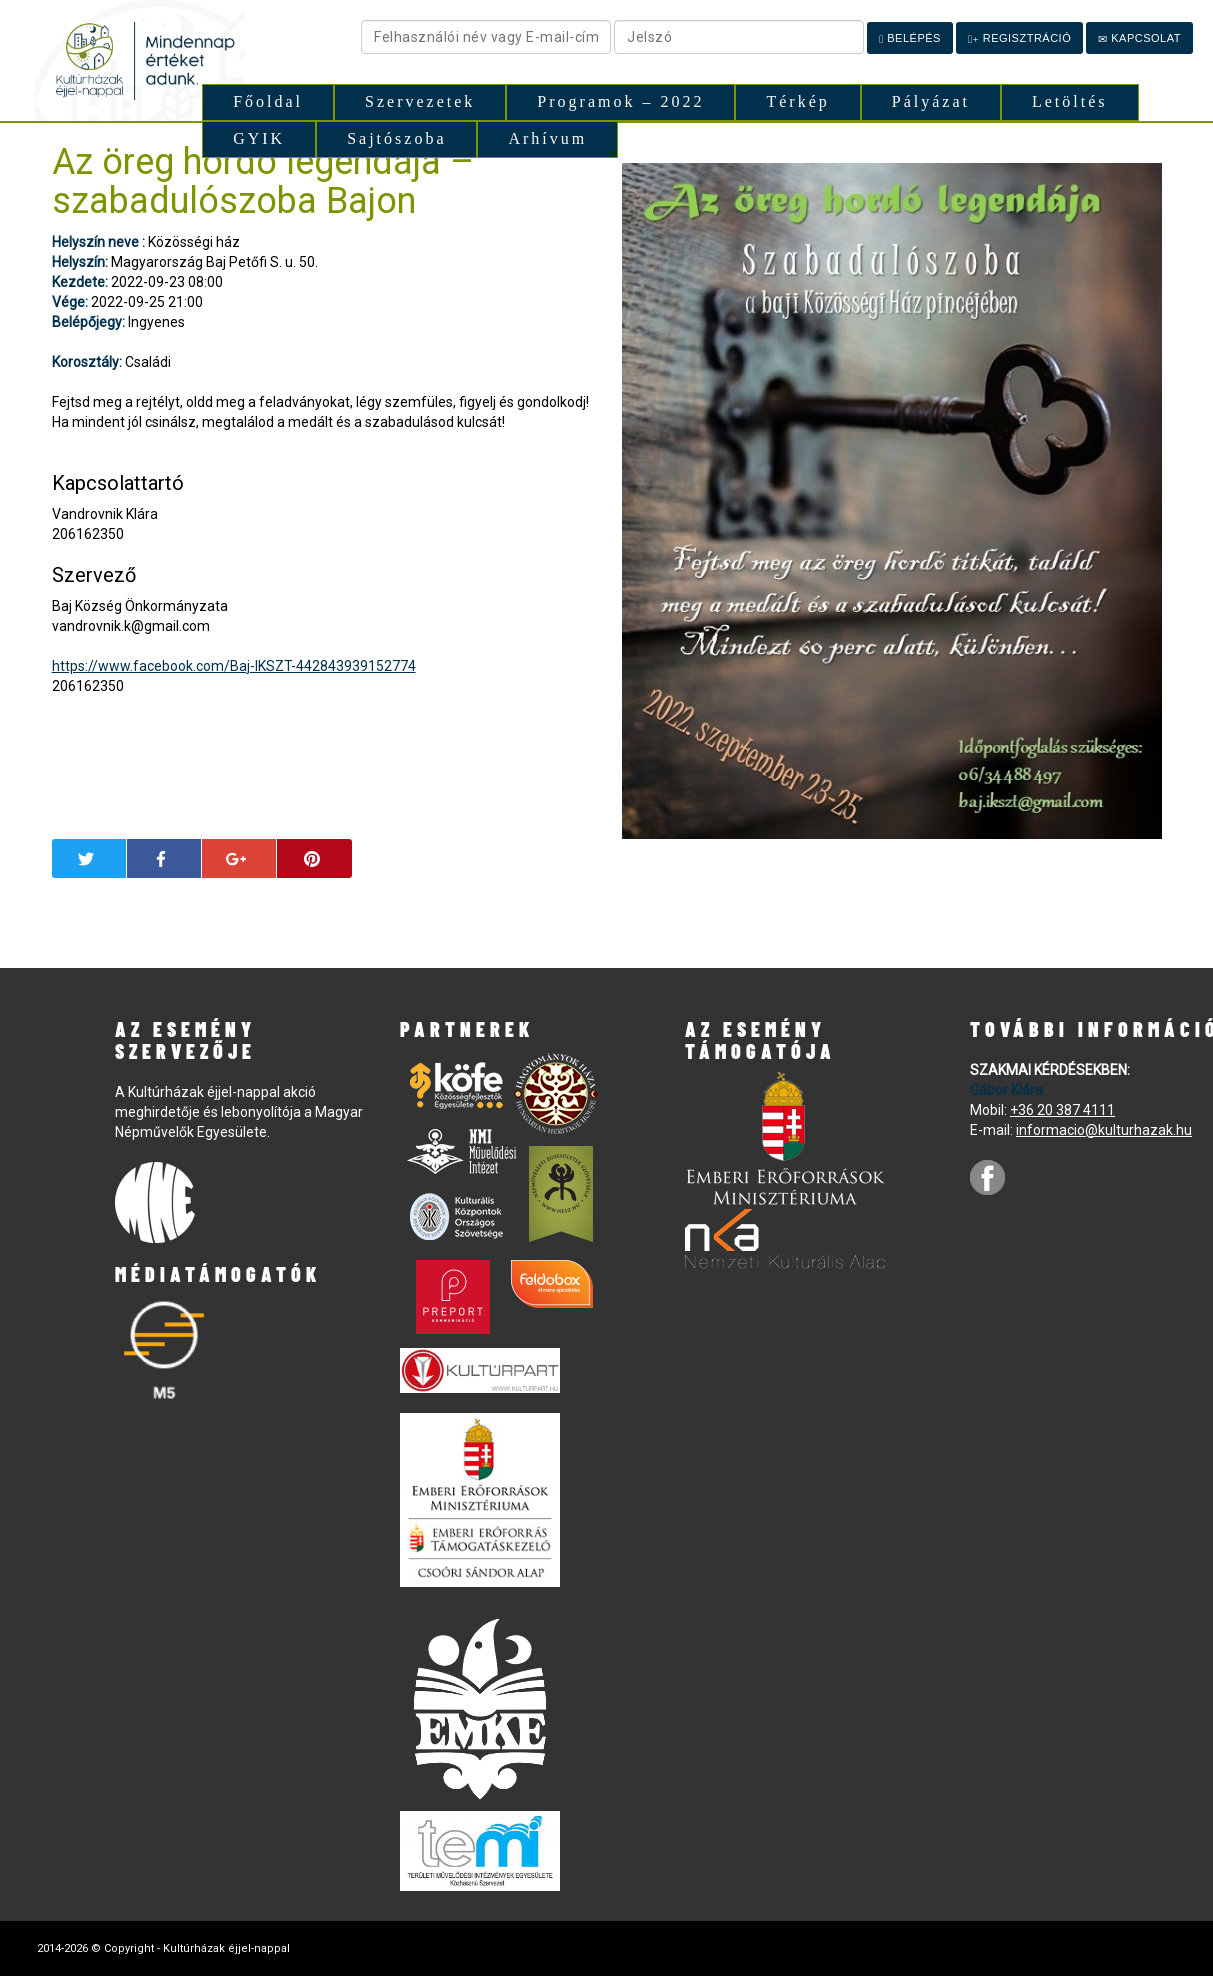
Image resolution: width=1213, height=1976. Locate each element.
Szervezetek (420, 101)
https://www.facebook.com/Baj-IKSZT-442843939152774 (234, 666)
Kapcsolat (1139, 38)
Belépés (910, 38)
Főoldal (268, 101)
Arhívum (547, 138)
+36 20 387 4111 (1062, 1110)
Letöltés (1070, 101)
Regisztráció (1019, 38)
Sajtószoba (396, 138)
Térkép (797, 101)
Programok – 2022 (620, 101)
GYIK (259, 138)
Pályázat (931, 101)
